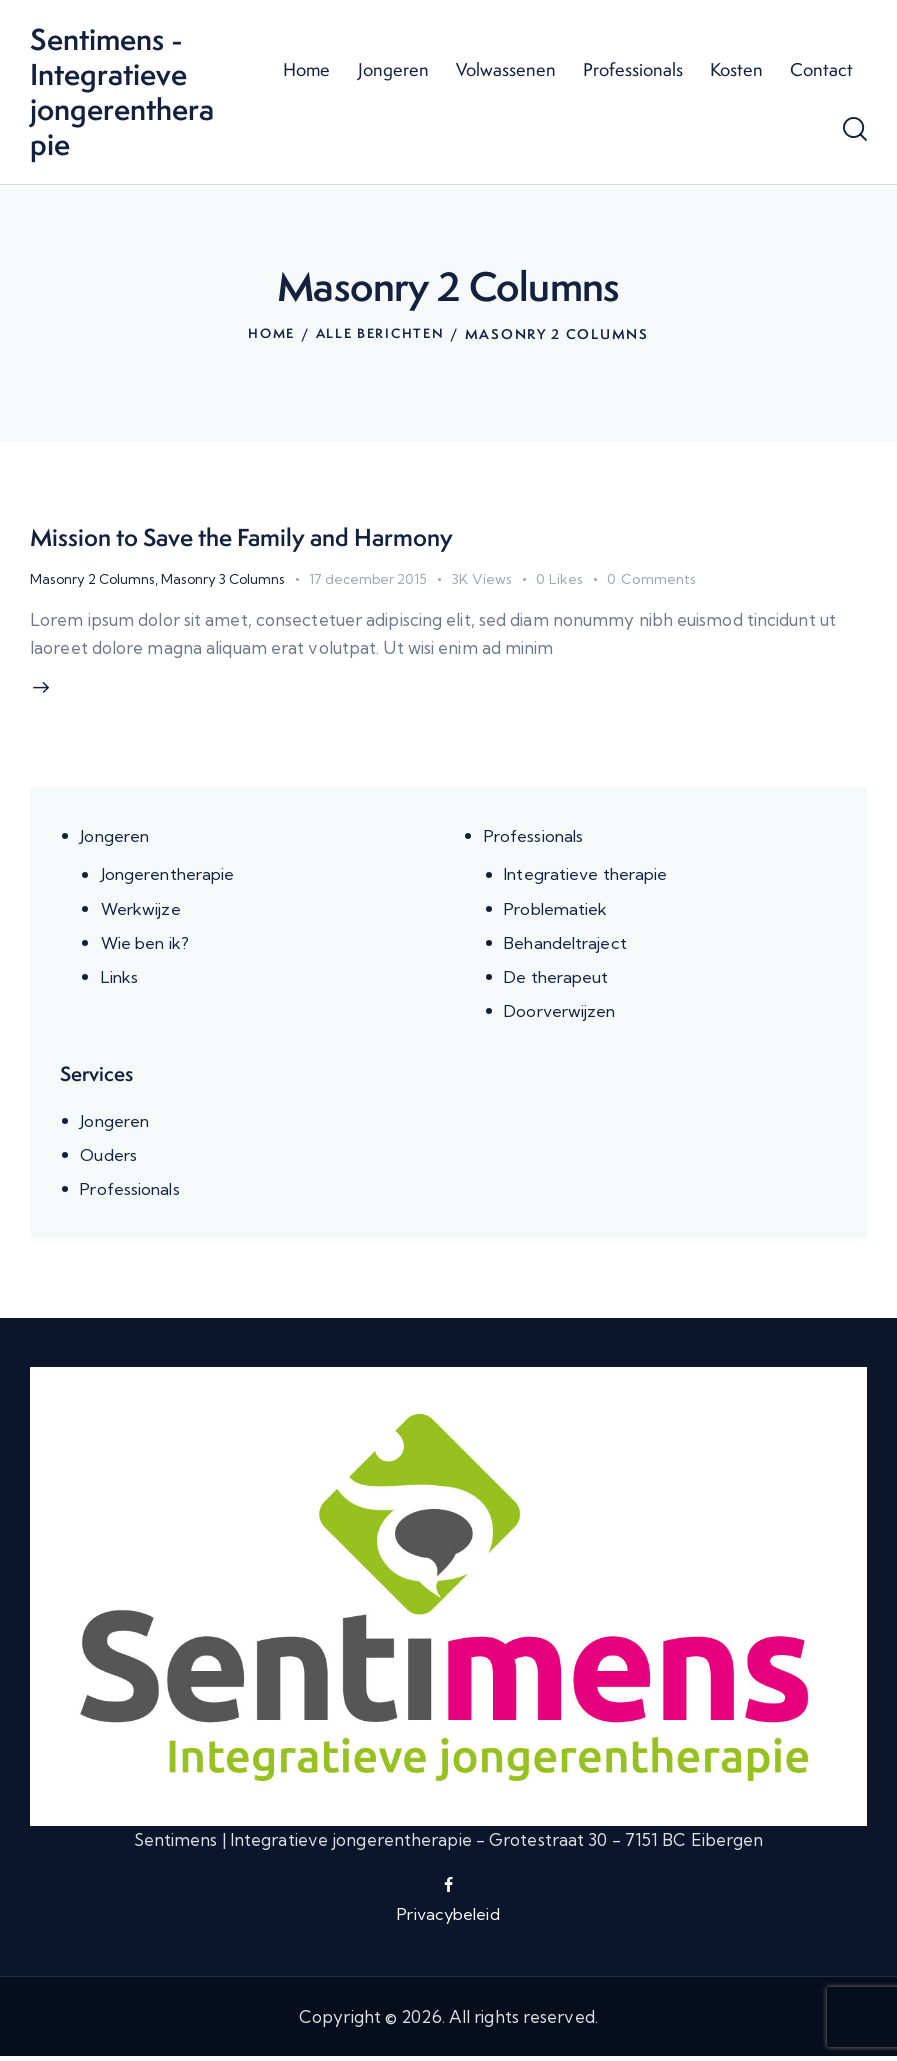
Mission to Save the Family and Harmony (265, 536)
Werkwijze (143, 911)
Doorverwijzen (563, 1013)
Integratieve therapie (589, 877)
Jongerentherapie (171, 877)
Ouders (109, 1158)
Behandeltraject (568, 945)
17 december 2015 (376, 578)
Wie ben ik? (147, 945)
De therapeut (558, 979)
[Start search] (855, 132)
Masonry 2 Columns (94, 578)
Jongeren (116, 839)
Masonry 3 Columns (228, 578)
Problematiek (558, 911)
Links (121, 979)
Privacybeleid (448, 1917)
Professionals (535, 839)
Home (269, 334)
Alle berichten (382, 334)
